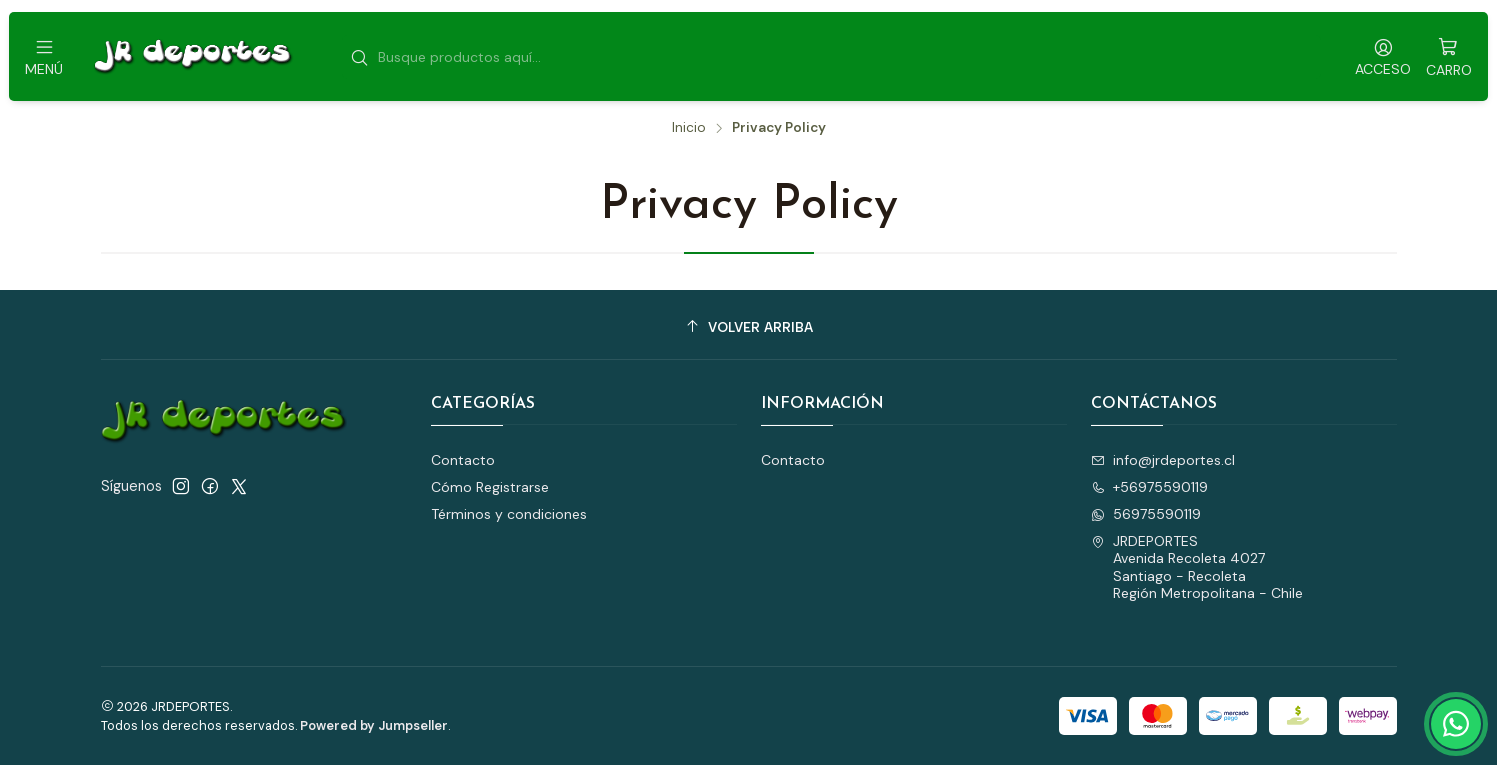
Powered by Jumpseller (374, 725)
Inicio (689, 128)
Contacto (463, 460)
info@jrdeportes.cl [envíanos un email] (1163, 460)
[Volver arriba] (749, 327)
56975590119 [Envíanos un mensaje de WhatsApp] (1146, 514)
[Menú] (44, 56)
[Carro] (1449, 56)
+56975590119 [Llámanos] (1149, 487)
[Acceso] (1383, 56)
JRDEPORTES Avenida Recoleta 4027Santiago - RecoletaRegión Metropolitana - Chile (1197, 567)
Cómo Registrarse (490, 487)
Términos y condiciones (509, 514)
